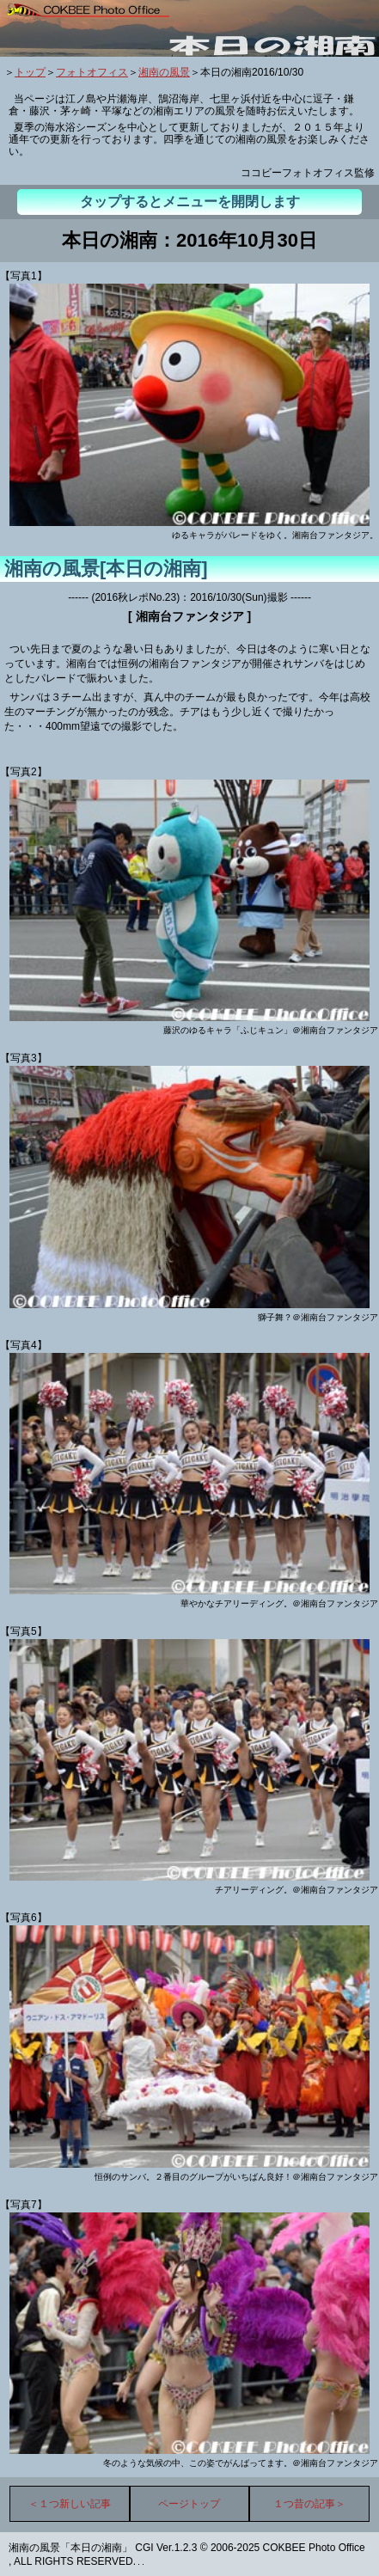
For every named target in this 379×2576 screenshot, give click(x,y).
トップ (30, 72)
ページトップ (189, 2504)
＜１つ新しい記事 (69, 2504)
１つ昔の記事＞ (309, 2504)
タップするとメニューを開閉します (190, 201)
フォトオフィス (92, 72)
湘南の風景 (164, 72)
